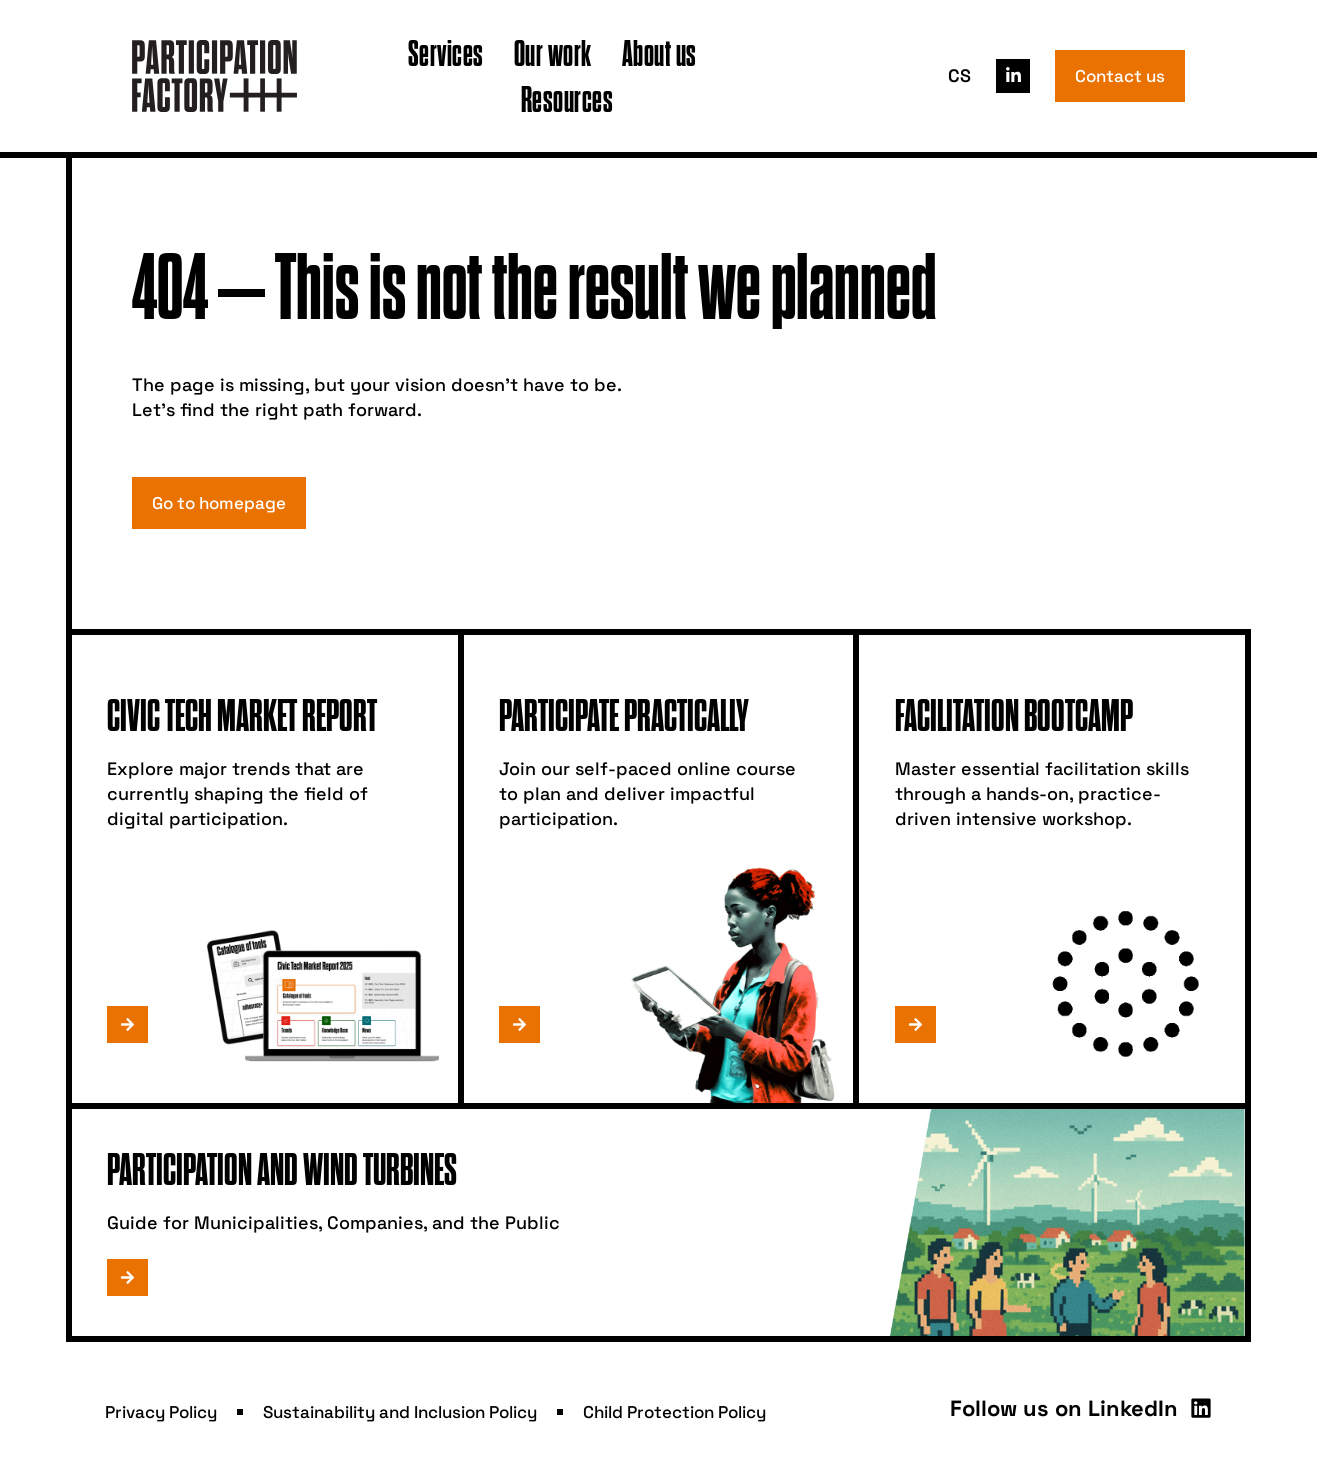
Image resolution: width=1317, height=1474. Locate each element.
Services (446, 52)
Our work (553, 52)
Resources (567, 98)
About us (659, 52)
